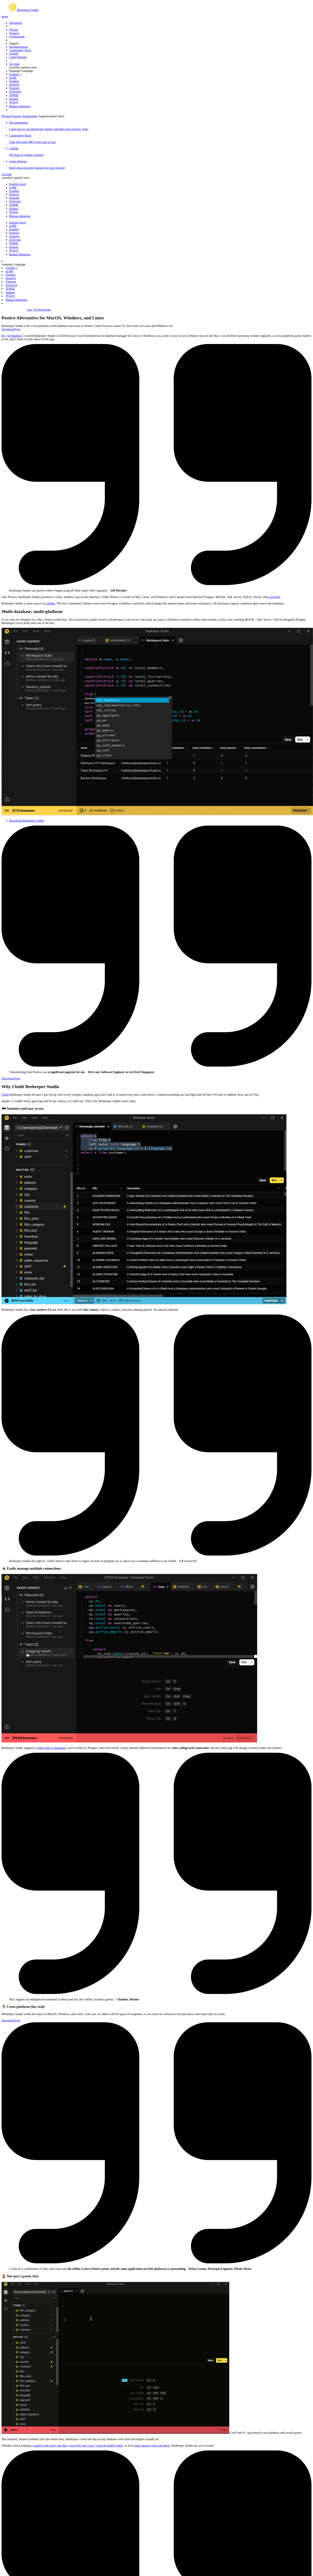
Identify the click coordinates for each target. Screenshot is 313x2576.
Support (14, 43)
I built (5, 1094)
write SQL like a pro (81, 2445)
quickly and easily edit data (50, 2445)
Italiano (13, 98)
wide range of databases (51, 1747)
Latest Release (18, 57)
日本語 (13, 95)
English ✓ (15, 74)
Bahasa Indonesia (19, 106)
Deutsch (14, 84)
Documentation (18, 46)
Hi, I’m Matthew (12, 335)
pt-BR (13, 77)
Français (14, 88)
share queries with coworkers (152, 2445)
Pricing (13, 29)
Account (14, 64)
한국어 (13, 102)
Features (14, 33)
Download (15, 23)
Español (14, 81)
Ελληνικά (15, 91)
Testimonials (17, 36)
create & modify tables (109, 2445)
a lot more (274, 597)
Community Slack (20, 50)
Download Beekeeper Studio (26, 820)
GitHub (13, 53)
